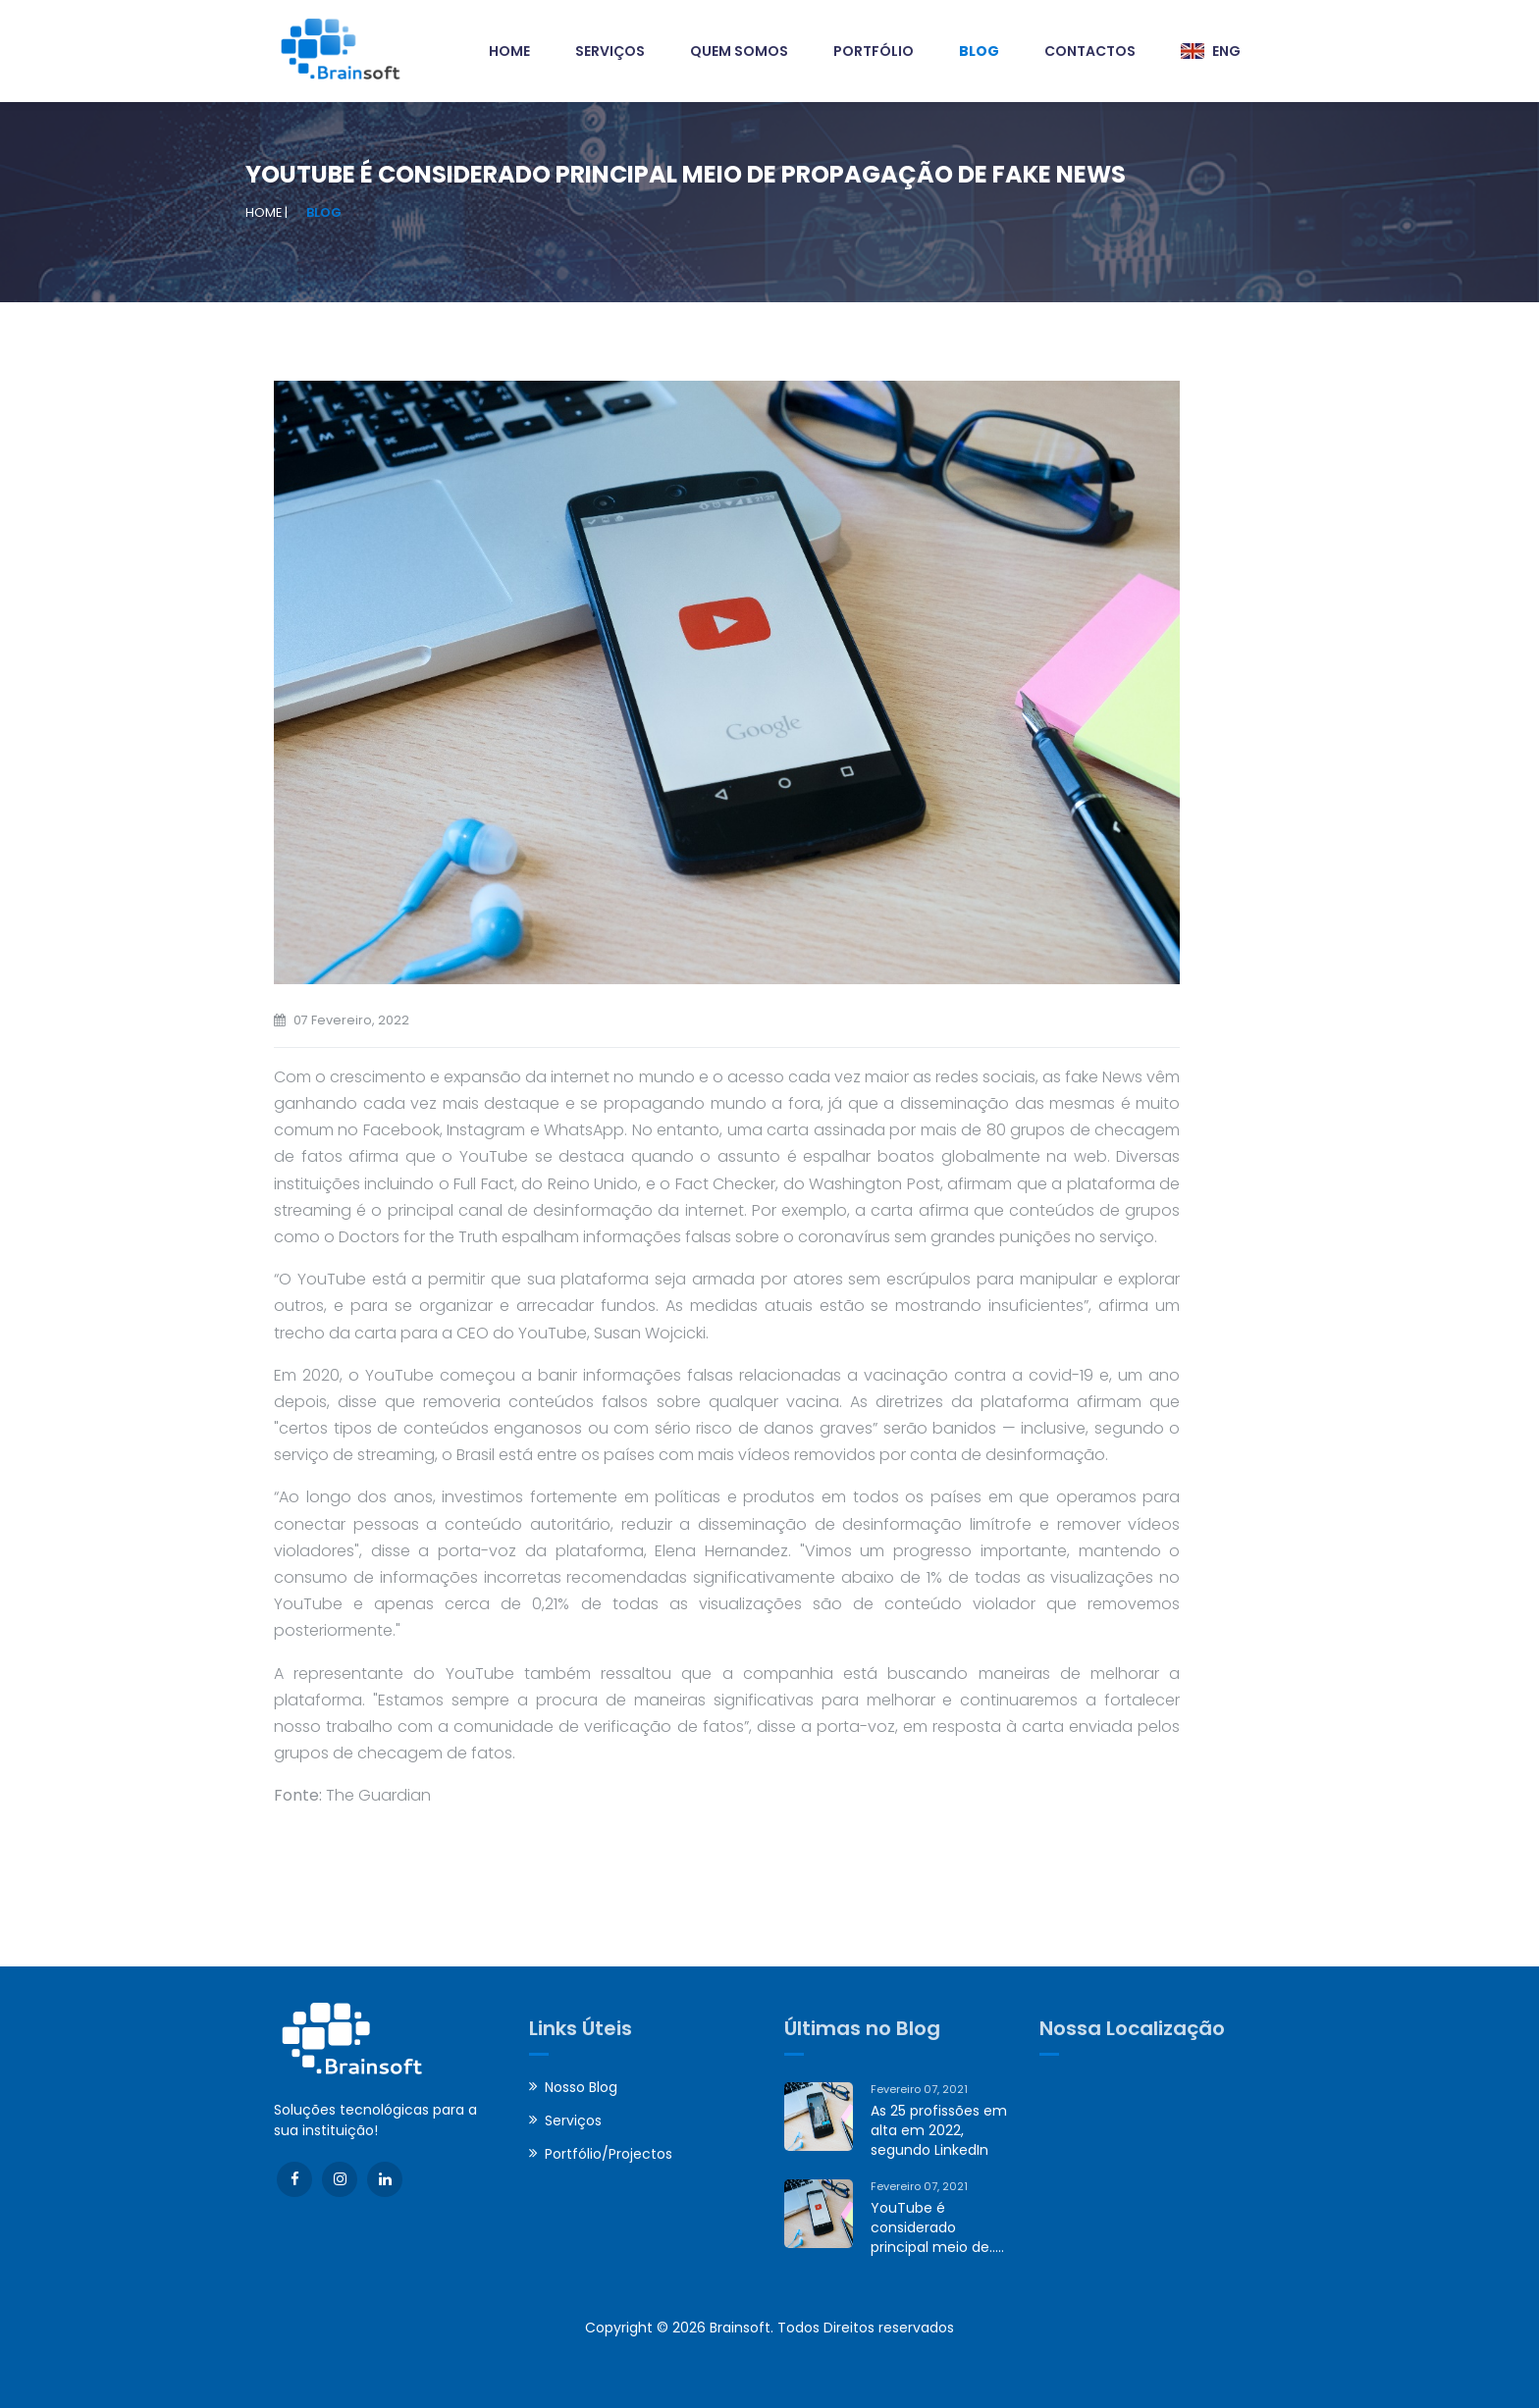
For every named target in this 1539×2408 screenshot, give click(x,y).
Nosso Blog (581, 2087)
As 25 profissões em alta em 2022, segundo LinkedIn (939, 2130)
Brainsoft (740, 2327)
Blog (324, 212)
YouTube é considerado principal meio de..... (937, 2227)
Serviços (573, 2120)
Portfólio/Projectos (608, 2154)
